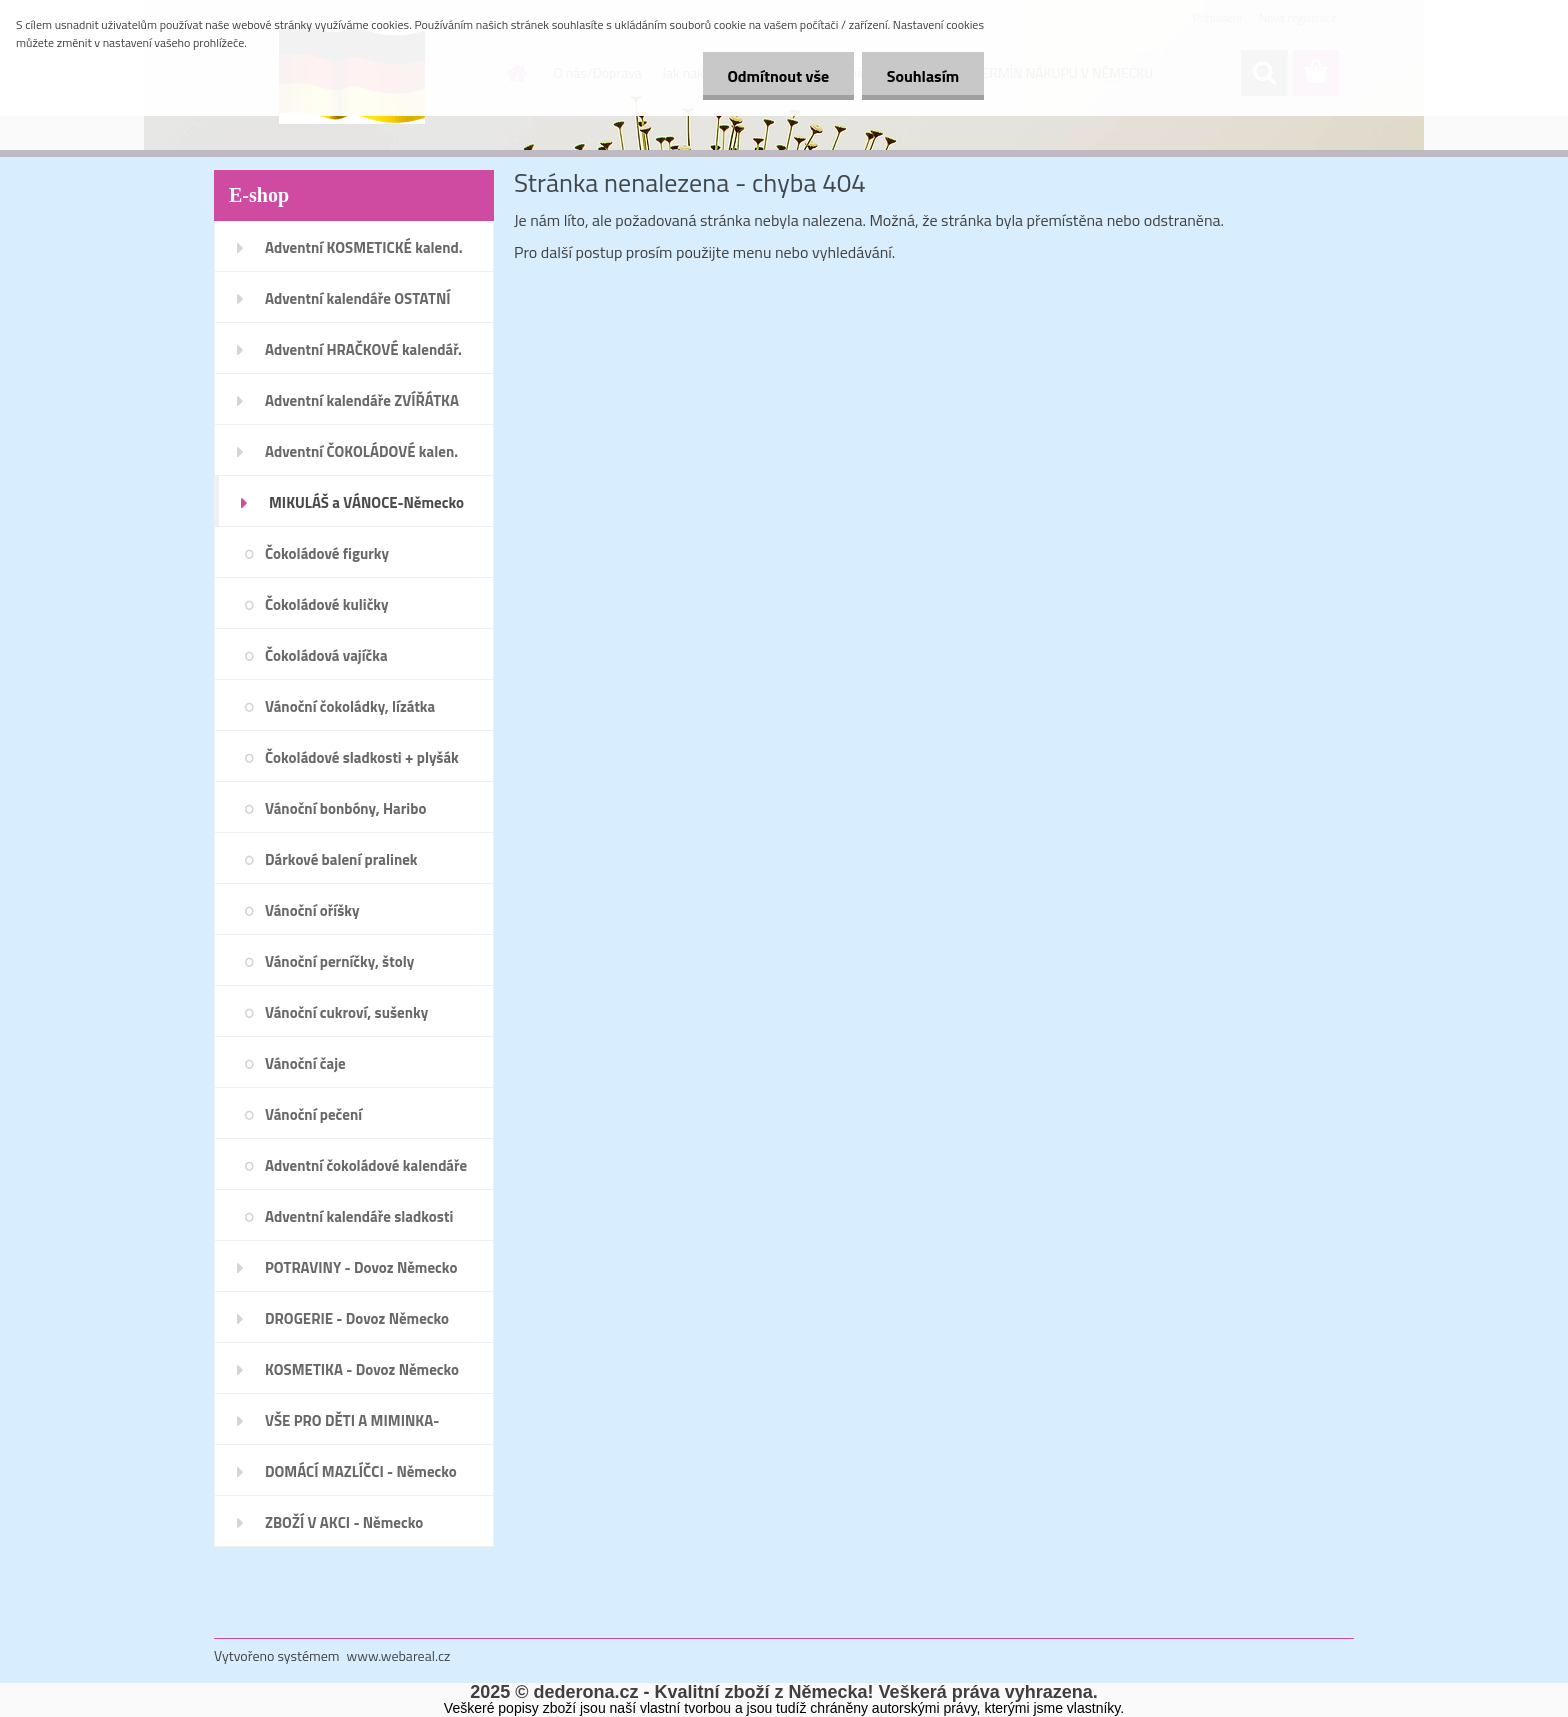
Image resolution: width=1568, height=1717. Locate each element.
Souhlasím (922, 76)
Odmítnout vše (778, 76)
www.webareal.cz (399, 1655)
